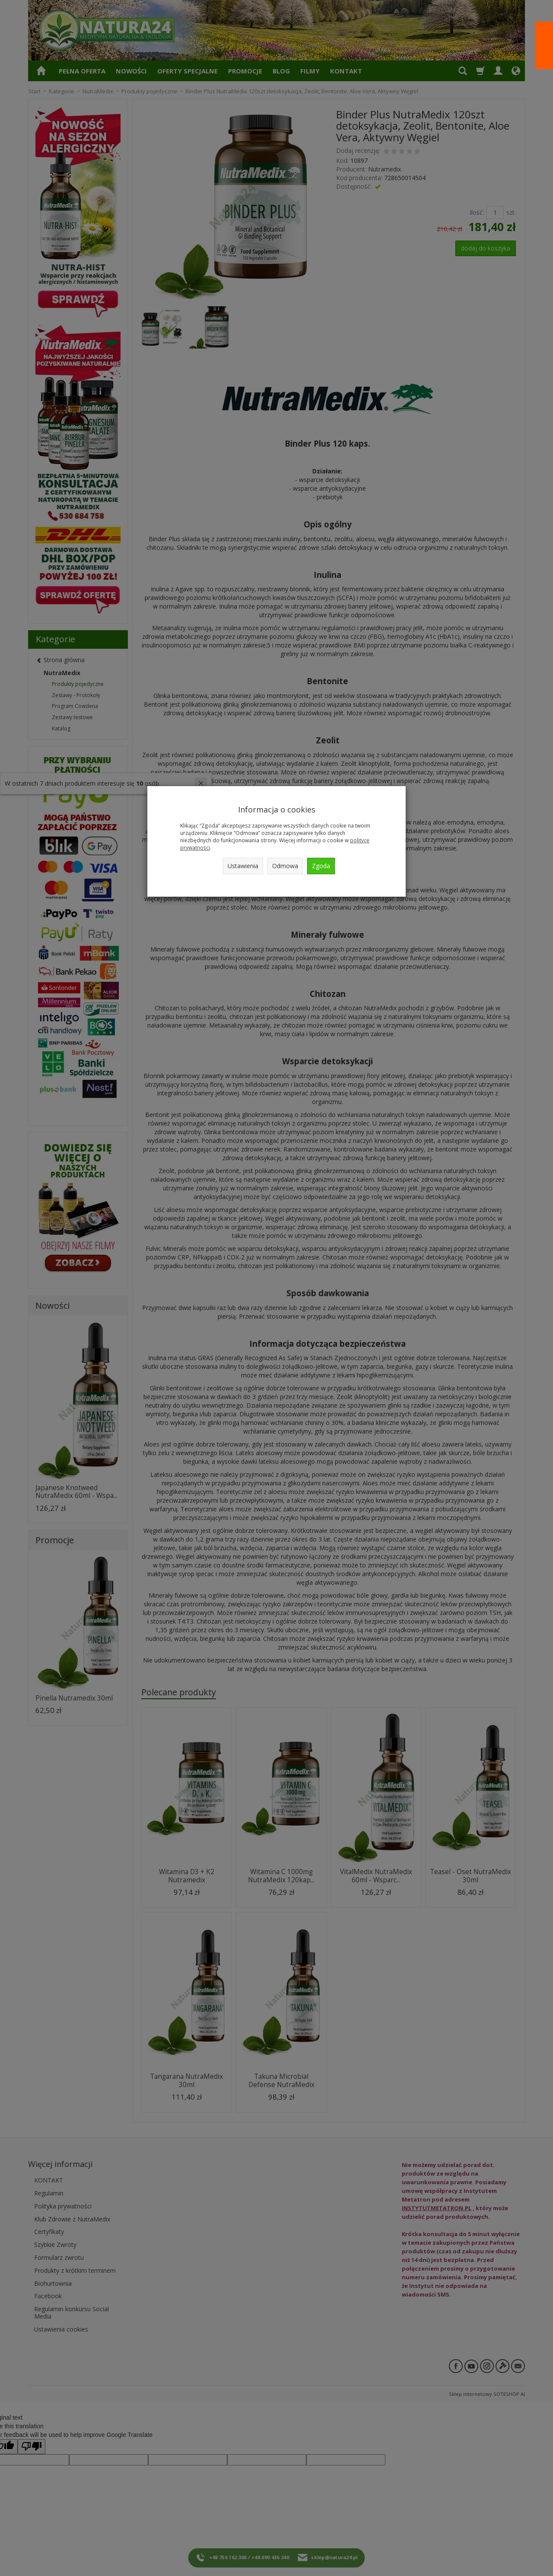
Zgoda (321, 866)
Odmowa (285, 866)
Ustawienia (243, 866)
